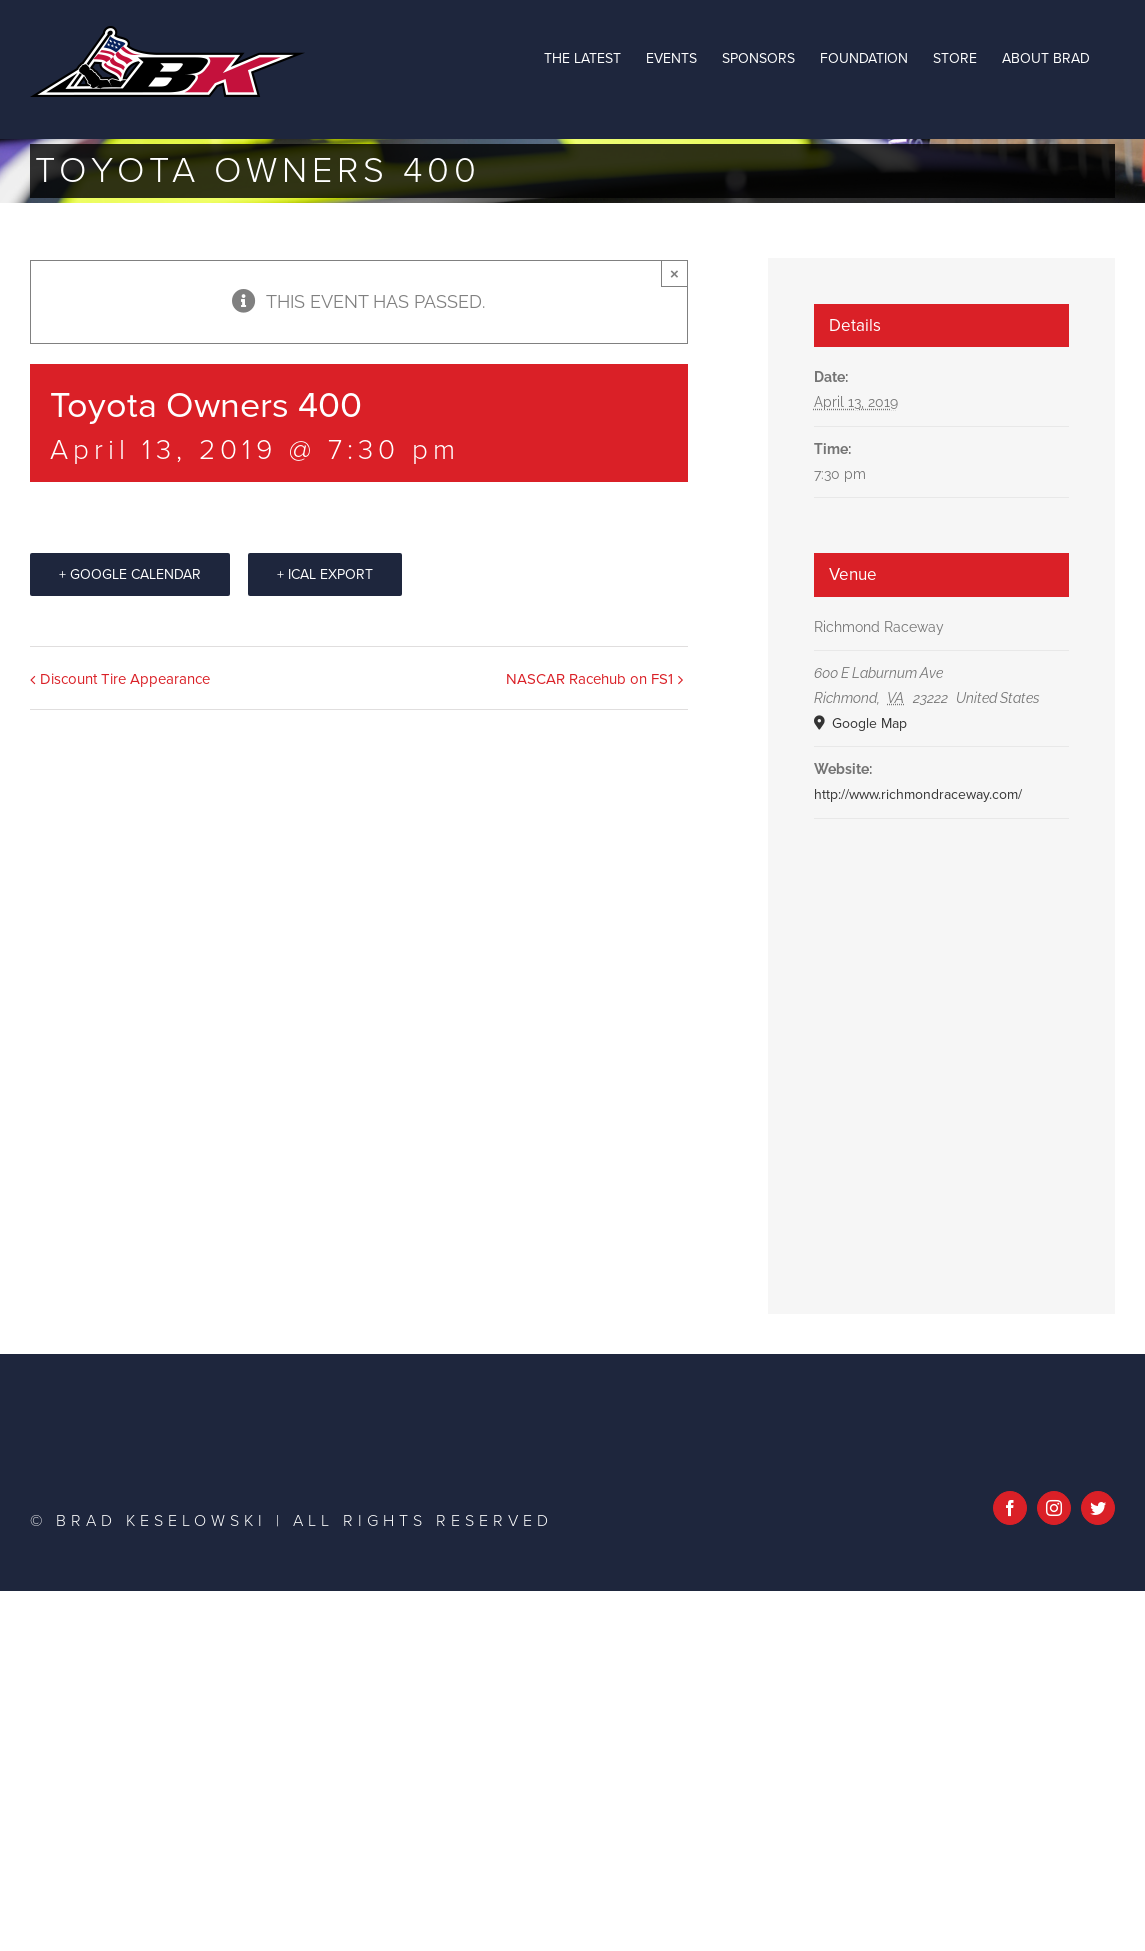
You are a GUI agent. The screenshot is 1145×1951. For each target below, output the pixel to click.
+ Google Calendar (130, 574)
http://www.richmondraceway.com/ (918, 794)
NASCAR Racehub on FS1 (589, 679)
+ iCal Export (325, 574)
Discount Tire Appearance (125, 679)
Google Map (867, 723)
